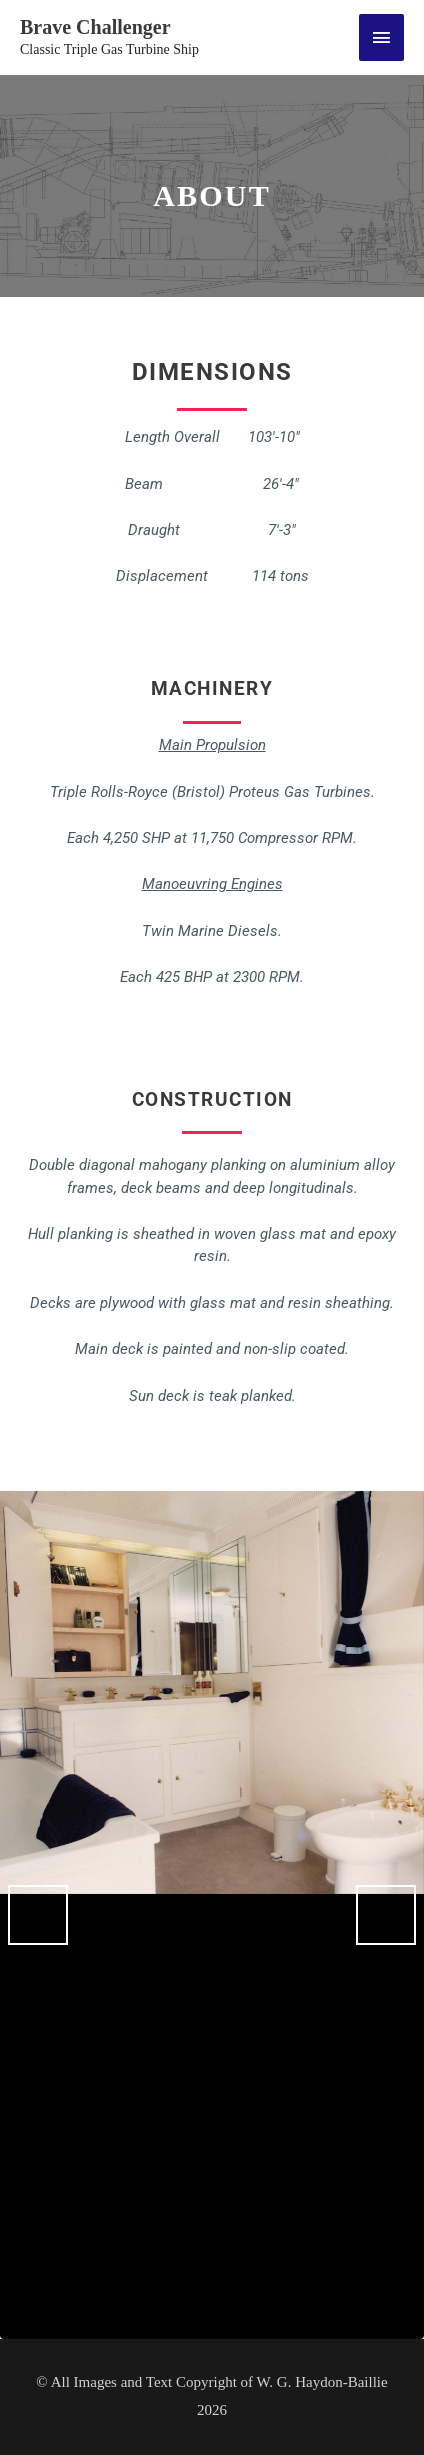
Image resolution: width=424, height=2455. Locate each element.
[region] (212, 1915)
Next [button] (386, 1915)
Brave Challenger (95, 27)
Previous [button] (38, 1915)
